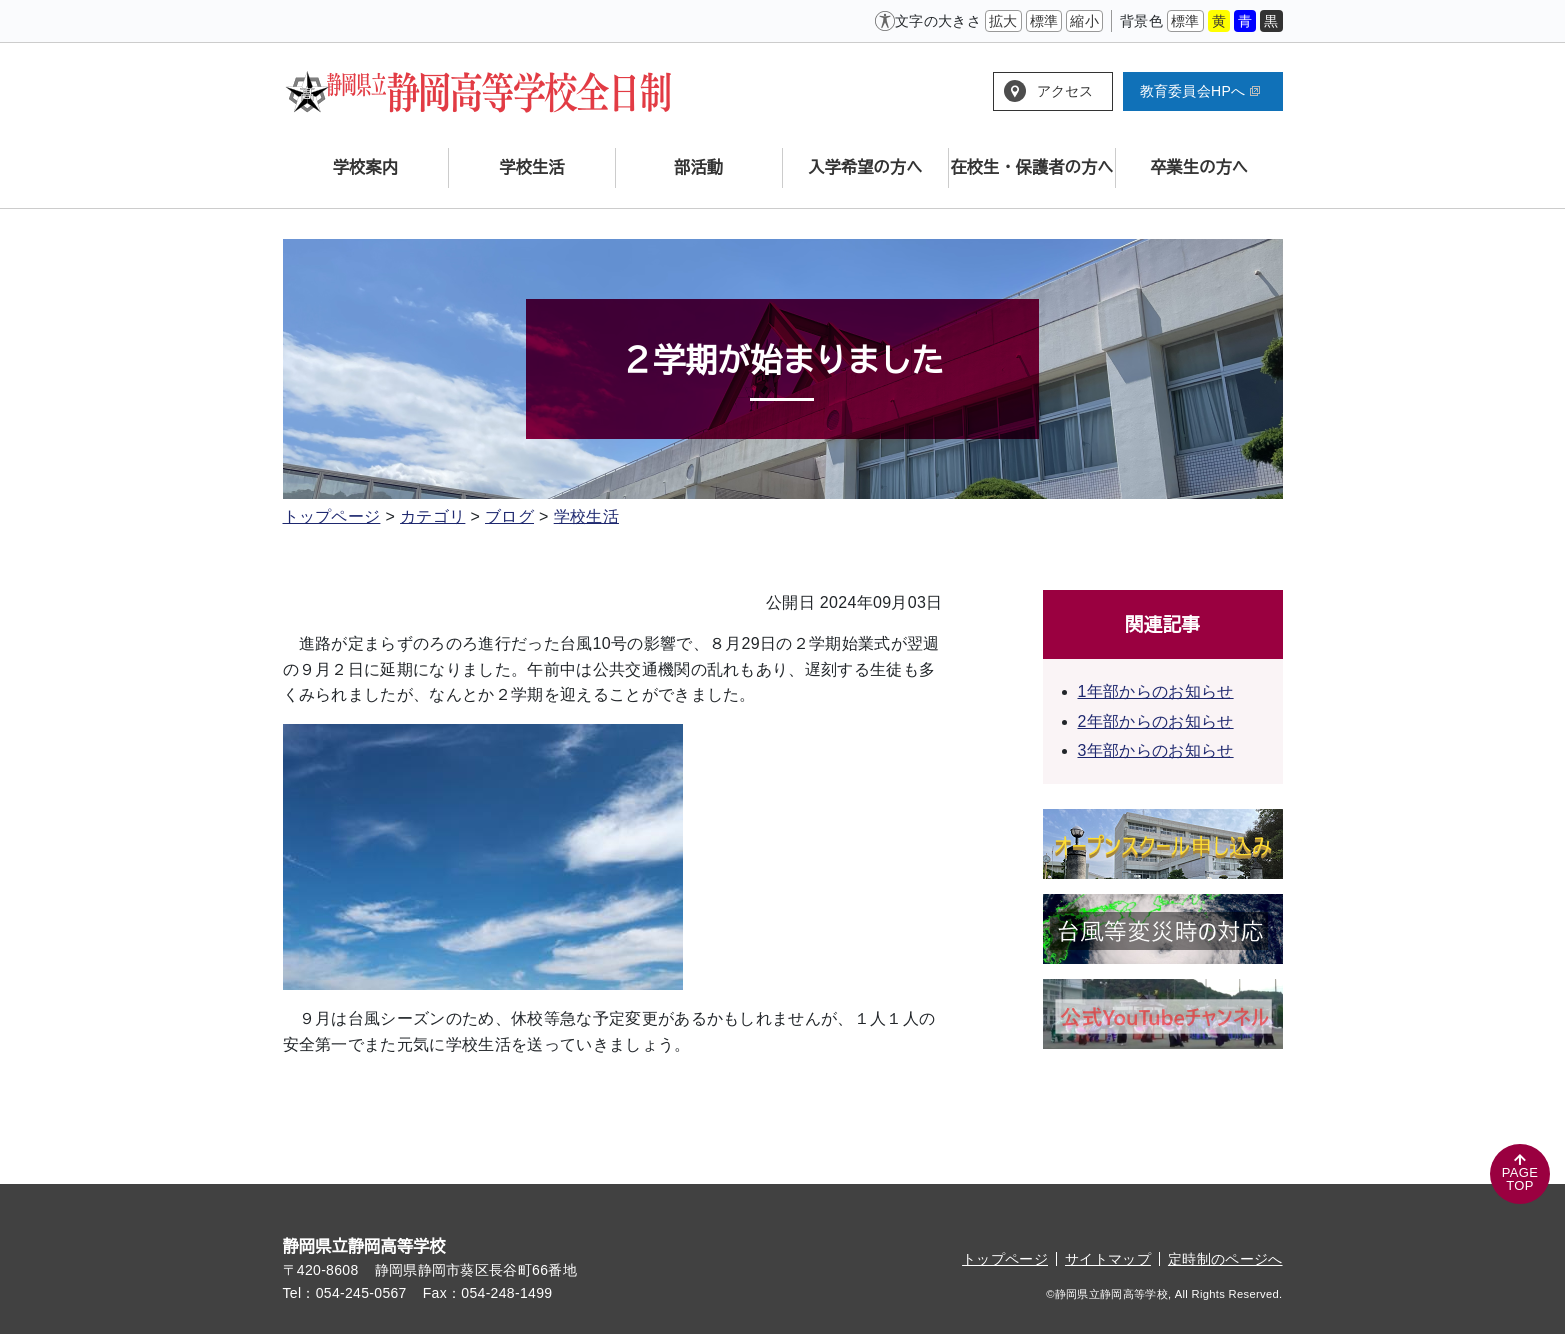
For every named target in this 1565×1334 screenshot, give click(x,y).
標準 (1044, 21)
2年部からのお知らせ (1156, 721)
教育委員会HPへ (1200, 91)
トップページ (332, 516)
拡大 (1003, 21)
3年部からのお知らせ (1156, 750)
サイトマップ (1108, 1259)
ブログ (509, 516)
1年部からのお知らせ (1156, 691)
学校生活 (586, 516)
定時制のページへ (1225, 1259)
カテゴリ (432, 516)
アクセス (1065, 91)
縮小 (1084, 21)
